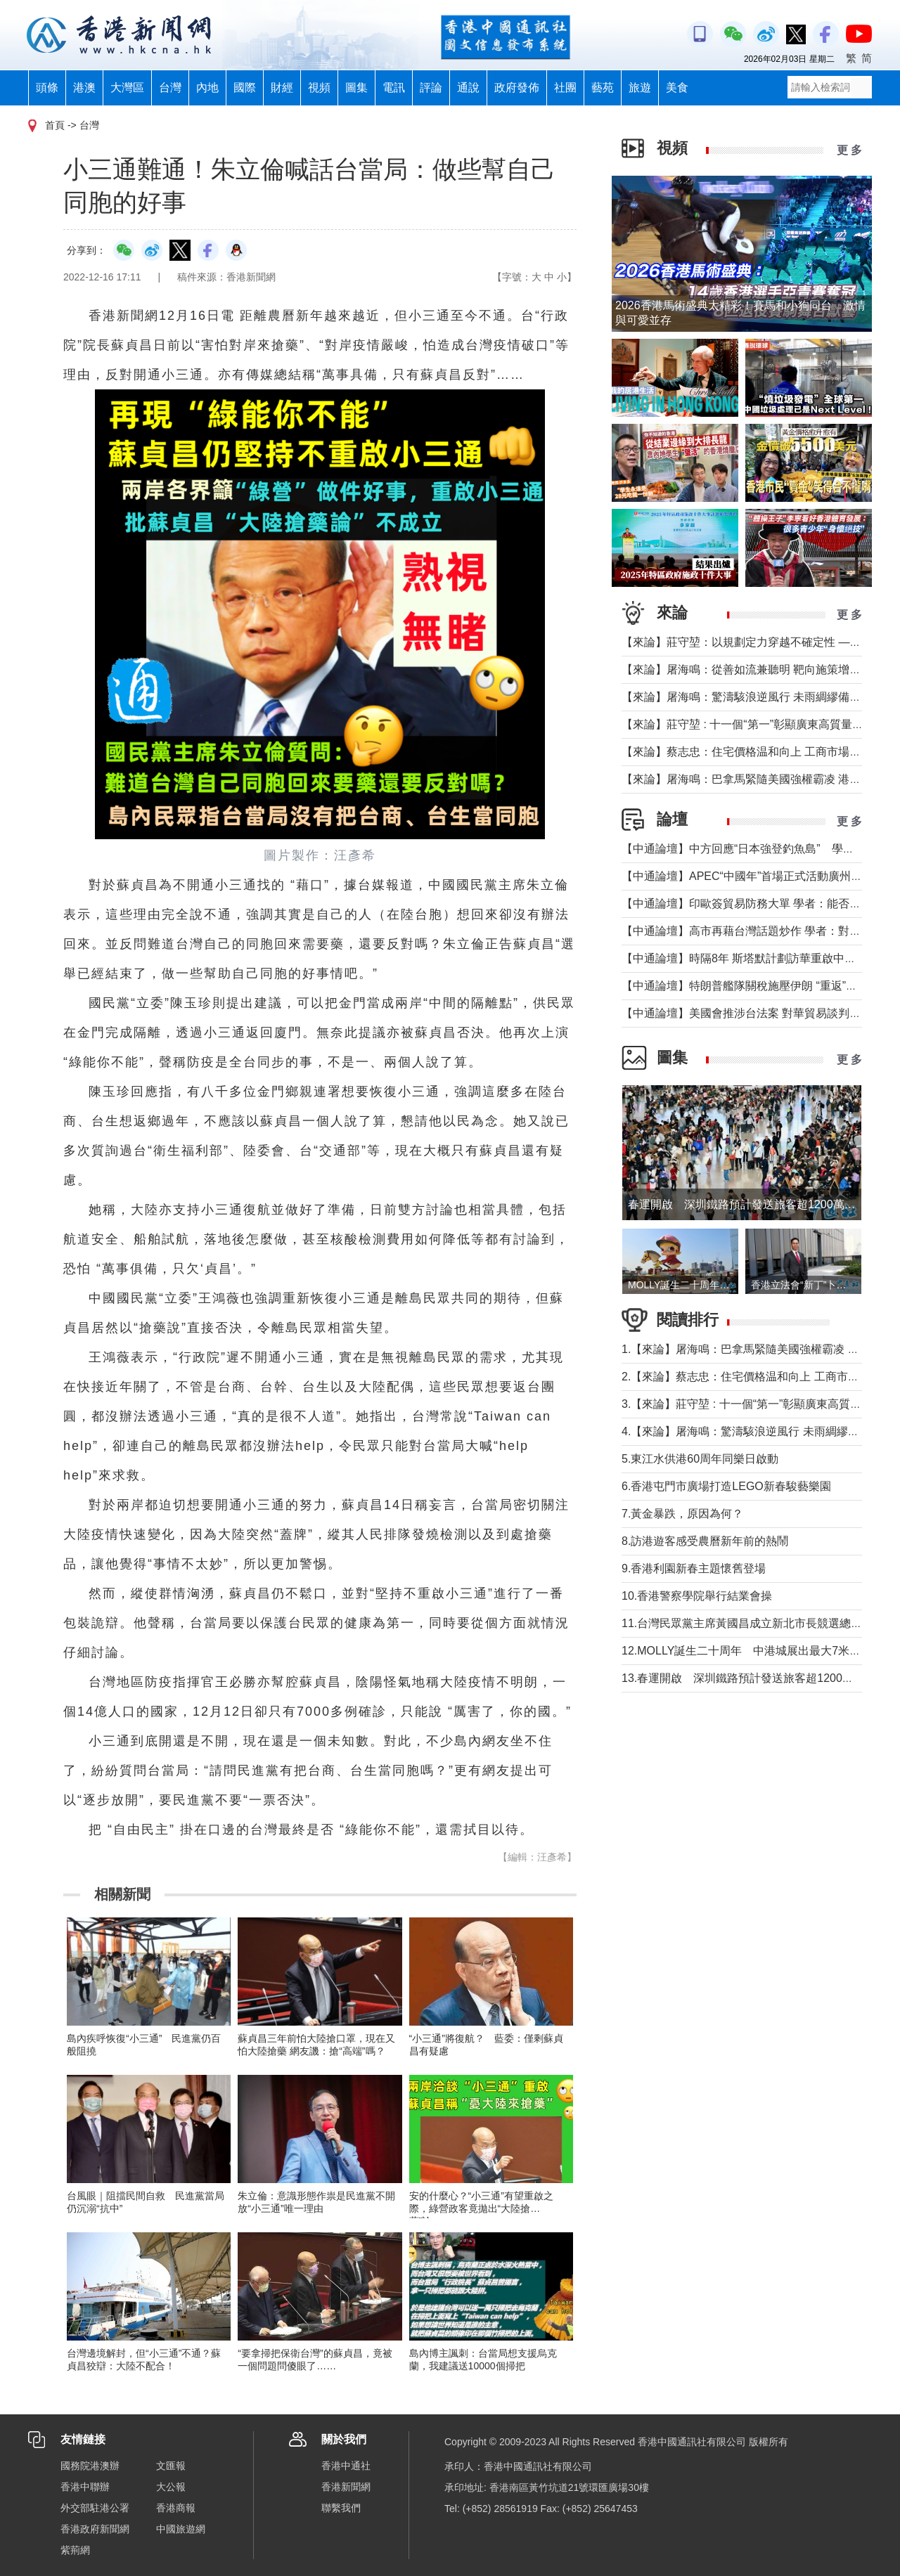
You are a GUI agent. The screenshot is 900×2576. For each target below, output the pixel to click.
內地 (207, 87)
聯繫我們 (341, 2507)
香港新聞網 (346, 2486)
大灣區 (127, 87)
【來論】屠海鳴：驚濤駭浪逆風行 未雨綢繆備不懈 (747, 697)
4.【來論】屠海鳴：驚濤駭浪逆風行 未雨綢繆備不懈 (752, 1431)
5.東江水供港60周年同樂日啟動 (700, 1459)
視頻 (319, 87)
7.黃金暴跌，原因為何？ (682, 1514)
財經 (282, 87)
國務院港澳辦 (90, 2465)
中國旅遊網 (180, 2529)
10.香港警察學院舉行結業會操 (697, 1596)
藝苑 (602, 87)
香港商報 (175, 2507)
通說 (468, 87)
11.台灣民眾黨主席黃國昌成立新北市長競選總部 (742, 1623)
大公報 (171, 2486)
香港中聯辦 (85, 2486)
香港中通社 (346, 2465)
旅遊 (640, 87)
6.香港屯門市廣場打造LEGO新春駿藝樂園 (726, 1486)
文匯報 (171, 2465)
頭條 (47, 87)
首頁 (55, 125)
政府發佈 (516, 87)
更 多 (849, 150)
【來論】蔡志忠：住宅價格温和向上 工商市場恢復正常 (758, 752)
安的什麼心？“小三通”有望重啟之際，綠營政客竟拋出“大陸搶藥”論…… (481, 2208)
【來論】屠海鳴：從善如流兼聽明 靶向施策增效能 (747, 669)
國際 (244, 87)
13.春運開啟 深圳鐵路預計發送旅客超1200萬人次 (749, 1678)
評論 (431, 87)
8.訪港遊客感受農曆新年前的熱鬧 (705, 1541)
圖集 (356, 87)
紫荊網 (75, 2550)
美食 (677, 87)
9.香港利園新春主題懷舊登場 (694, 1568)
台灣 (170, 87)
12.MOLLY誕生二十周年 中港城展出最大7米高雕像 (752, 1651)
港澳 (84, 87)
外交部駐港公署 (94, 2507)
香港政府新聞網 (94, 2529)
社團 (565, 87)
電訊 (393, 87)
